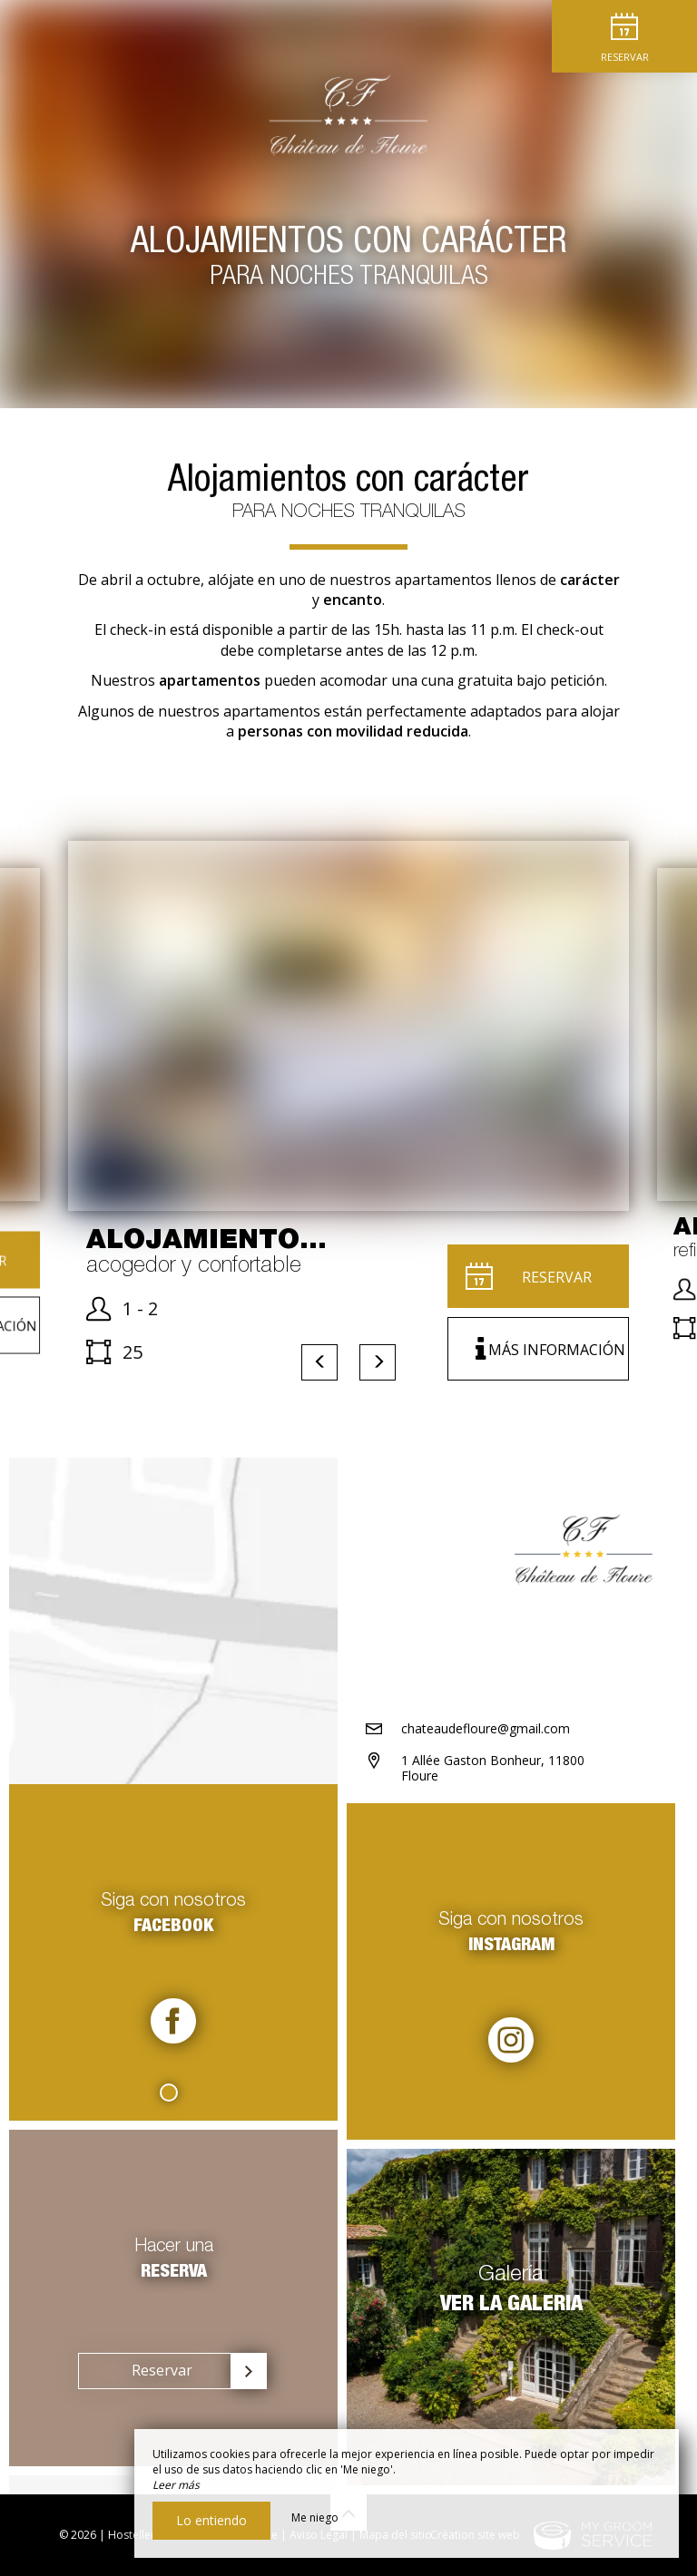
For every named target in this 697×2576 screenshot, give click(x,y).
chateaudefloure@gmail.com (485, 1728)
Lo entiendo (211, 2520)
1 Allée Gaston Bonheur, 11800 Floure (492, 1767)
